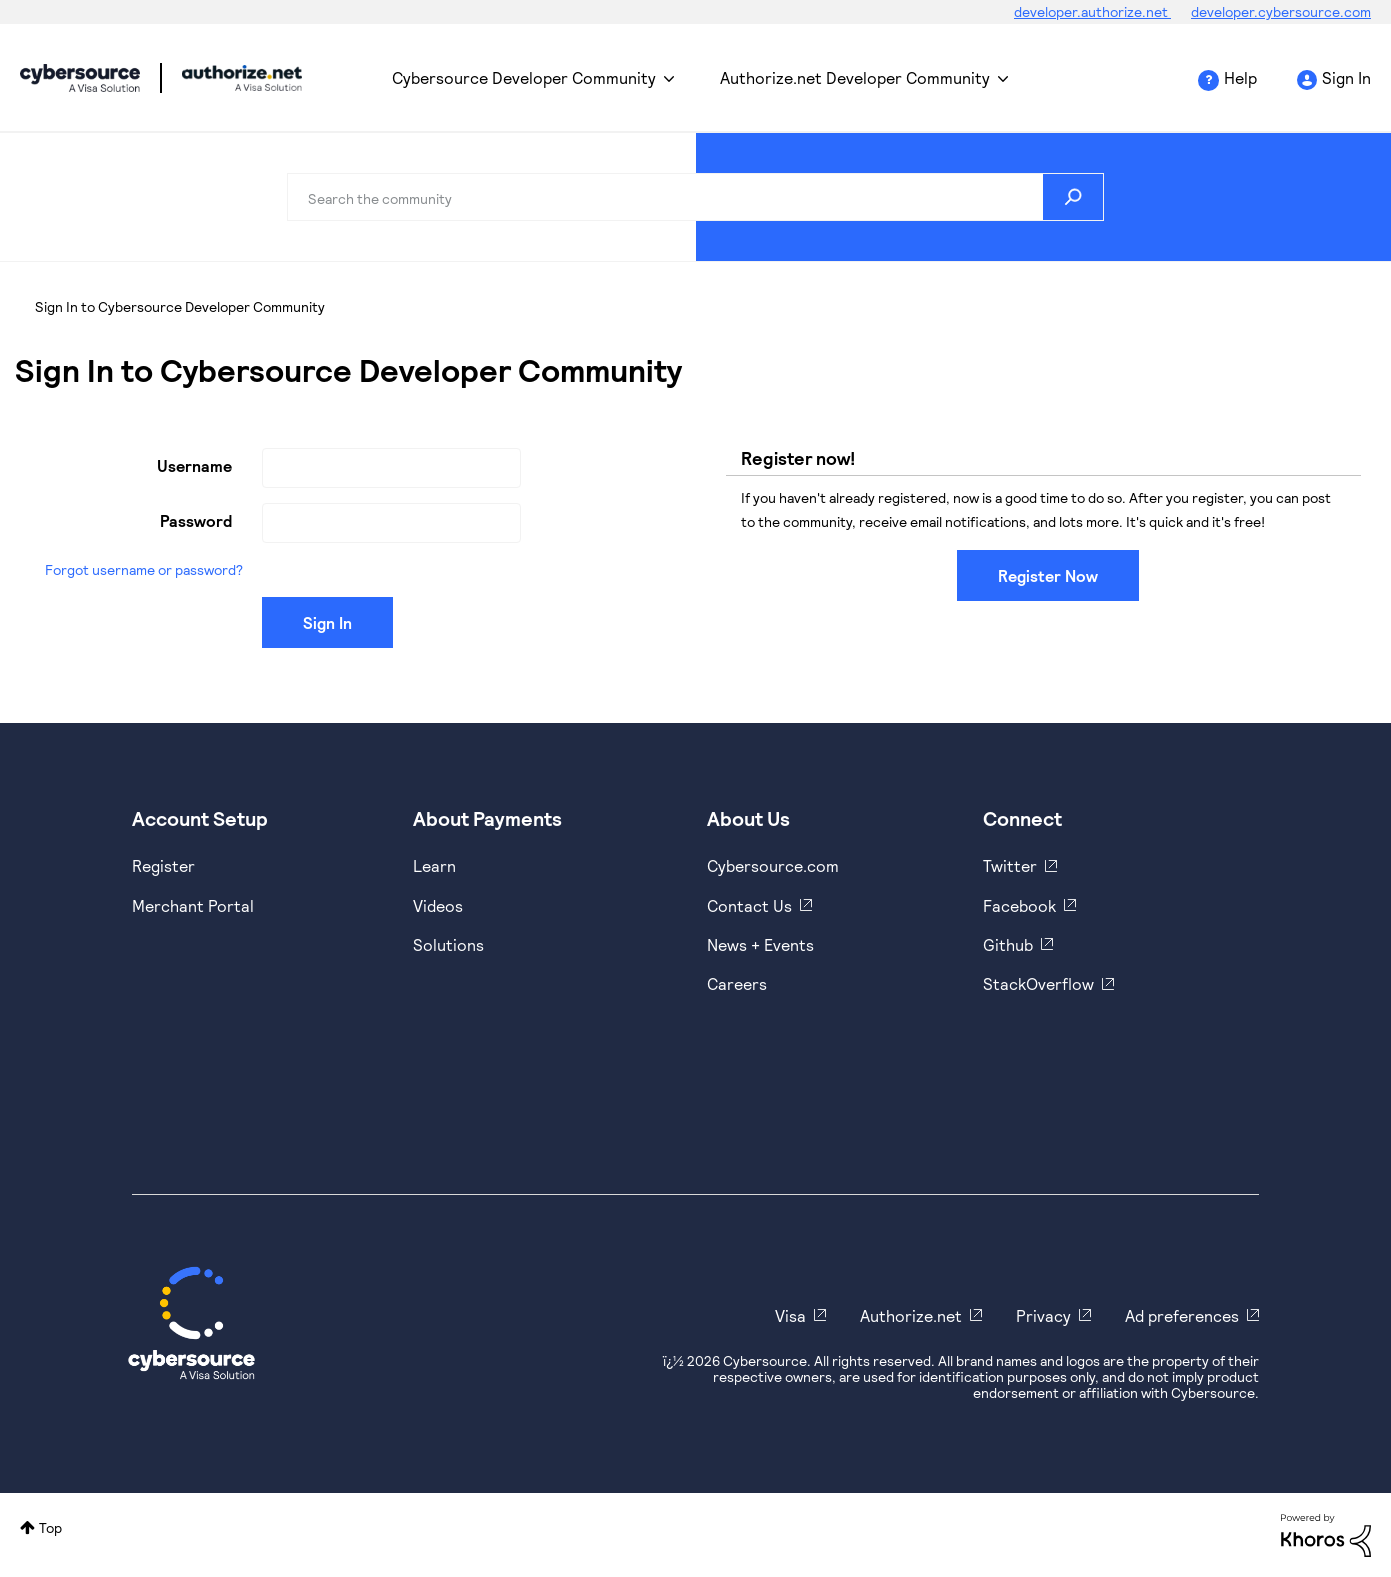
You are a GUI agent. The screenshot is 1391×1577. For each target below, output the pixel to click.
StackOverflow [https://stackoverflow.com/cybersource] (1038, 983)
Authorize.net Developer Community (855, 77)
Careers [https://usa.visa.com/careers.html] (737, 983)
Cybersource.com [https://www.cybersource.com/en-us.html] (773, 865)
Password (196, 520)
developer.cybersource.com (1281, 11)
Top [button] (50, 1527)
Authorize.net (911, 1315)
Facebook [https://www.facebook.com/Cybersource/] (1019, 905)
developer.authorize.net (1092, 11)
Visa (790, 1315)
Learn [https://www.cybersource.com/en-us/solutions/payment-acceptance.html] (434, 865)
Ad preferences (1182, 1315)
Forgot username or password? (144, 569)
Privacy (1043, 1315)
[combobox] (695, 197)
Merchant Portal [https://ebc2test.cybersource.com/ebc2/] (193, 905)
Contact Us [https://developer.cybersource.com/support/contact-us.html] (749, 905)
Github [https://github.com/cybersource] (1008, 944)
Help (1240, 77)
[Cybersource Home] (191, 1323)
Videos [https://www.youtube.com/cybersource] (438, 905)
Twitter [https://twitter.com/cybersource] (1010, 865)
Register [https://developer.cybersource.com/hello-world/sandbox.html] (163, 865)
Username (194, 465)
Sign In (1346, 77)
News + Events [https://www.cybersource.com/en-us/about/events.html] (760, 944)
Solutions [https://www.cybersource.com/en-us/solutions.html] (448, 944)
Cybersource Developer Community (80, 78)
